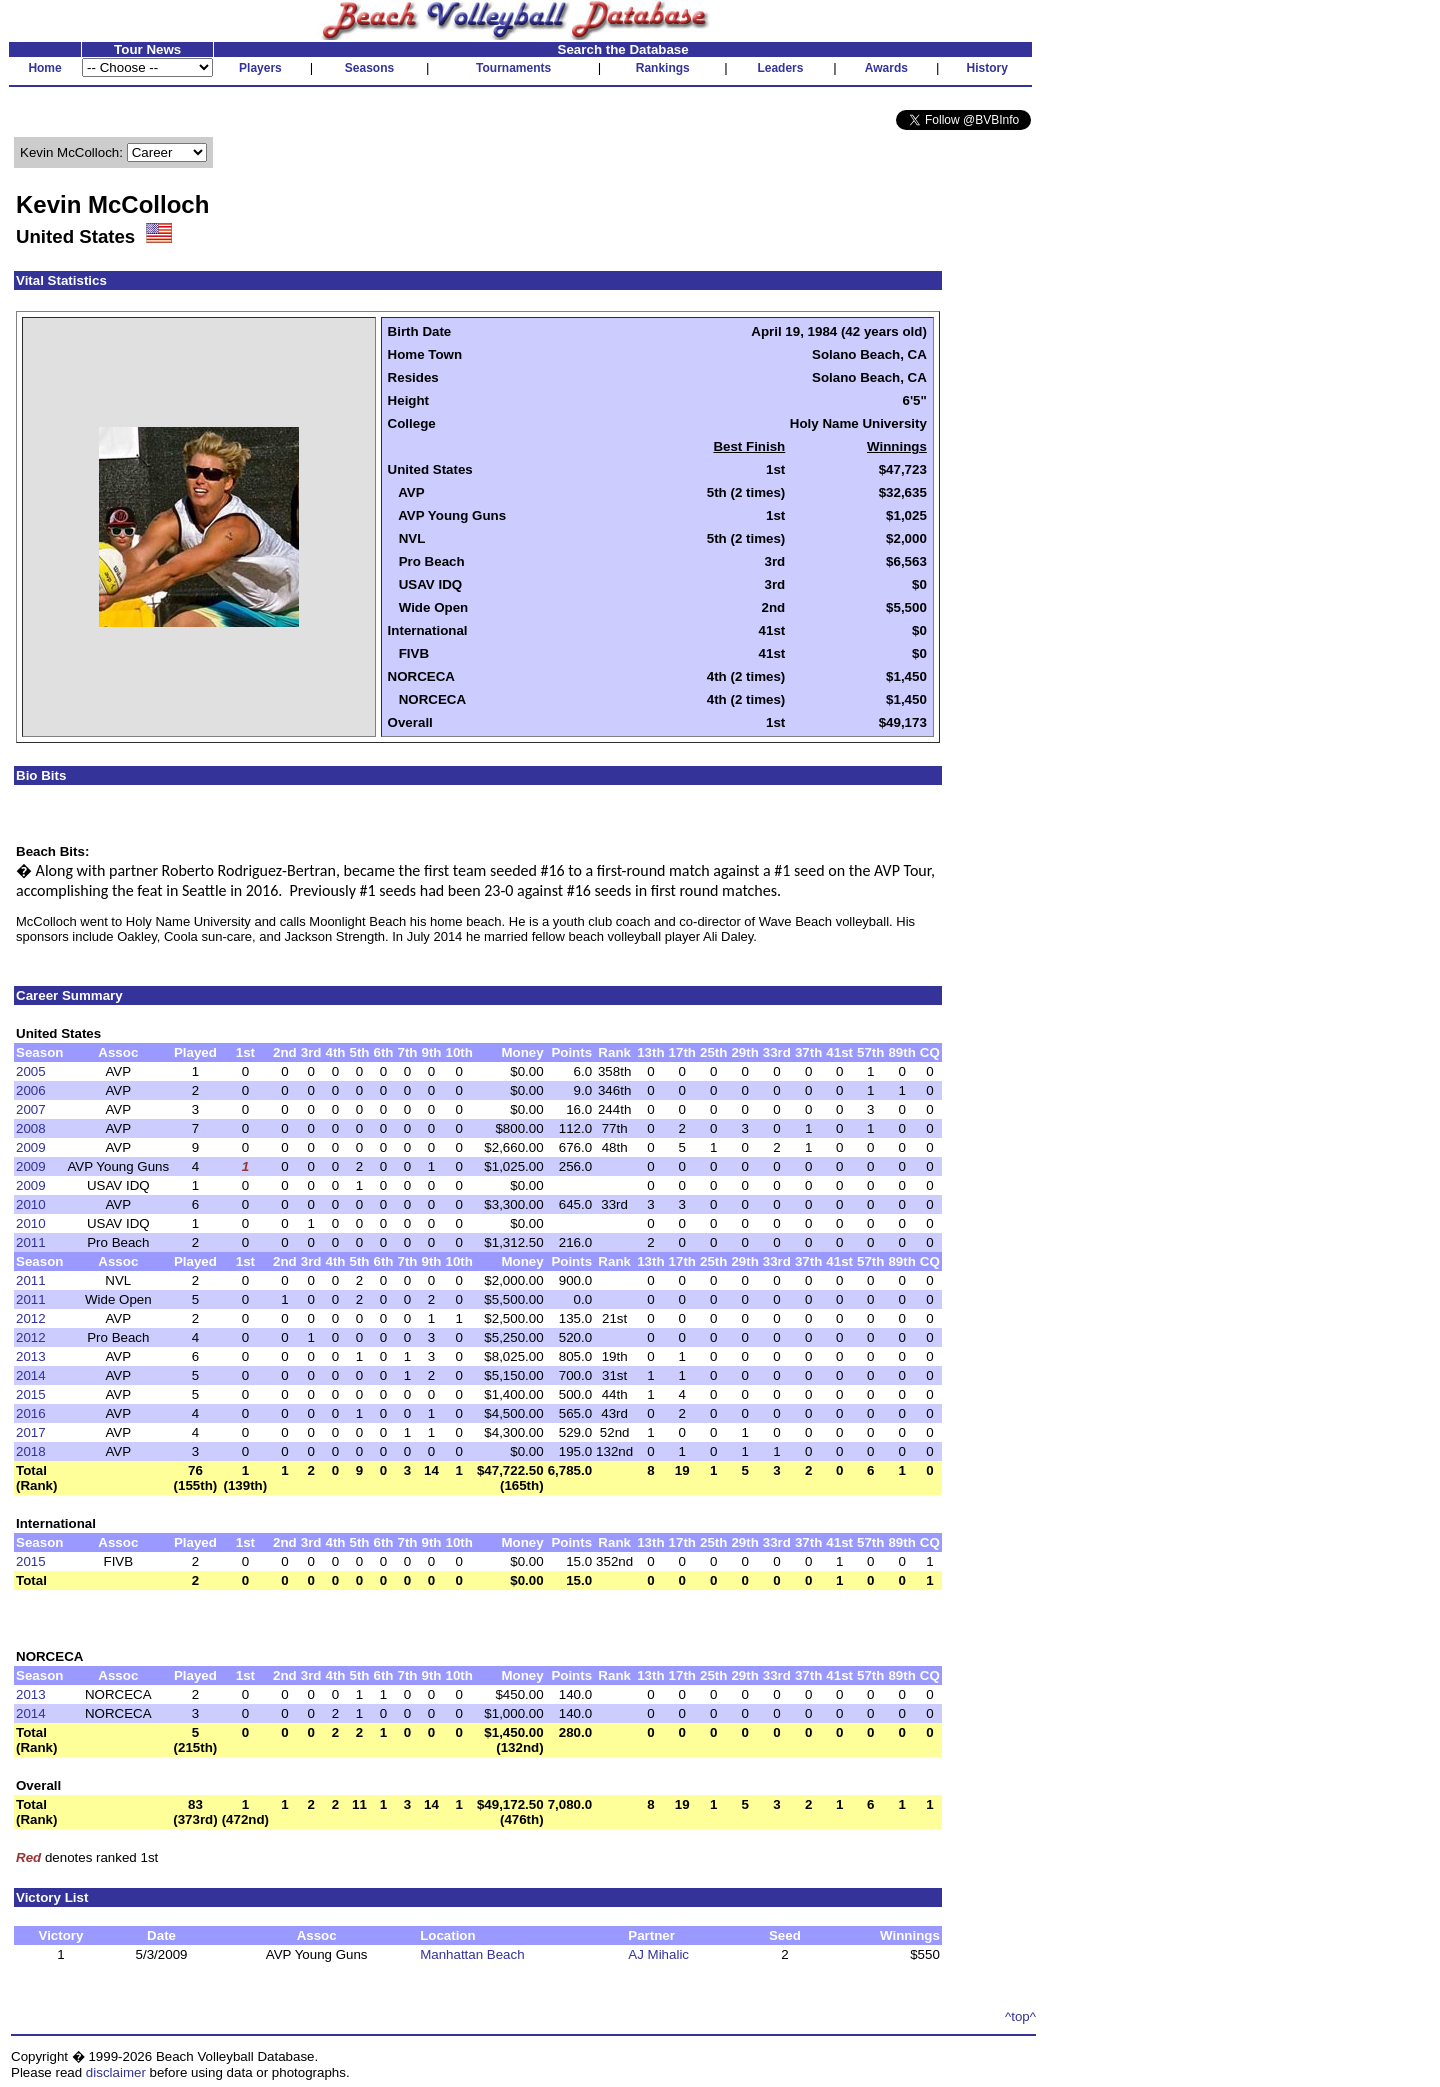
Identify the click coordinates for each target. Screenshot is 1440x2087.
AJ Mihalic (658, 1954)
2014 (31, 1375)
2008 (31, 1128)
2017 (31, 1432)
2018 (31, 1451)
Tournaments (513, 68)
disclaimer (116, 2072)
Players (260, 68)
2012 (31, 1318)
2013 (31, 1356)
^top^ (1020, 2016)
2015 (31, 1394)
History (987, 68)
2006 (31, 1090)
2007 (31, 1109)
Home (44, 68)
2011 (31, 1242)
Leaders (780, 68)
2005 (31, 1071)
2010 (31, 1204)
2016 (31, 1413)
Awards (886, 68)
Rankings (663, 68)
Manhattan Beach (472, 1954)
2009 (31, 1147)
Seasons (369, 68)
